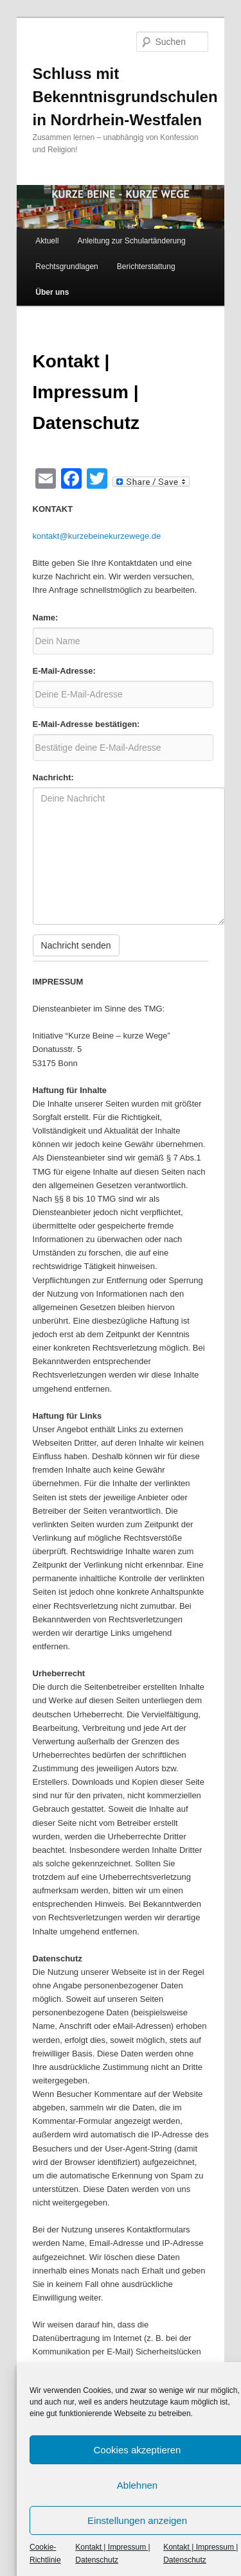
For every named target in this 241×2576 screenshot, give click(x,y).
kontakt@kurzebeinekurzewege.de (97, 536)
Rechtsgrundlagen (66, 266)
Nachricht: (53, 777)
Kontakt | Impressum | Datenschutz (112, 2553)
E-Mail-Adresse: (64, 671)
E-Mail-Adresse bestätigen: (86, 724)
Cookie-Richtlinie (45, 2553)
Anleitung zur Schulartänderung (131, 240)
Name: (45, 617)
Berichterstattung (146, 266)
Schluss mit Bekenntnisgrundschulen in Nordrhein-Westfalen (125, 96)
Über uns (52, 292)
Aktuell (46, 240)
